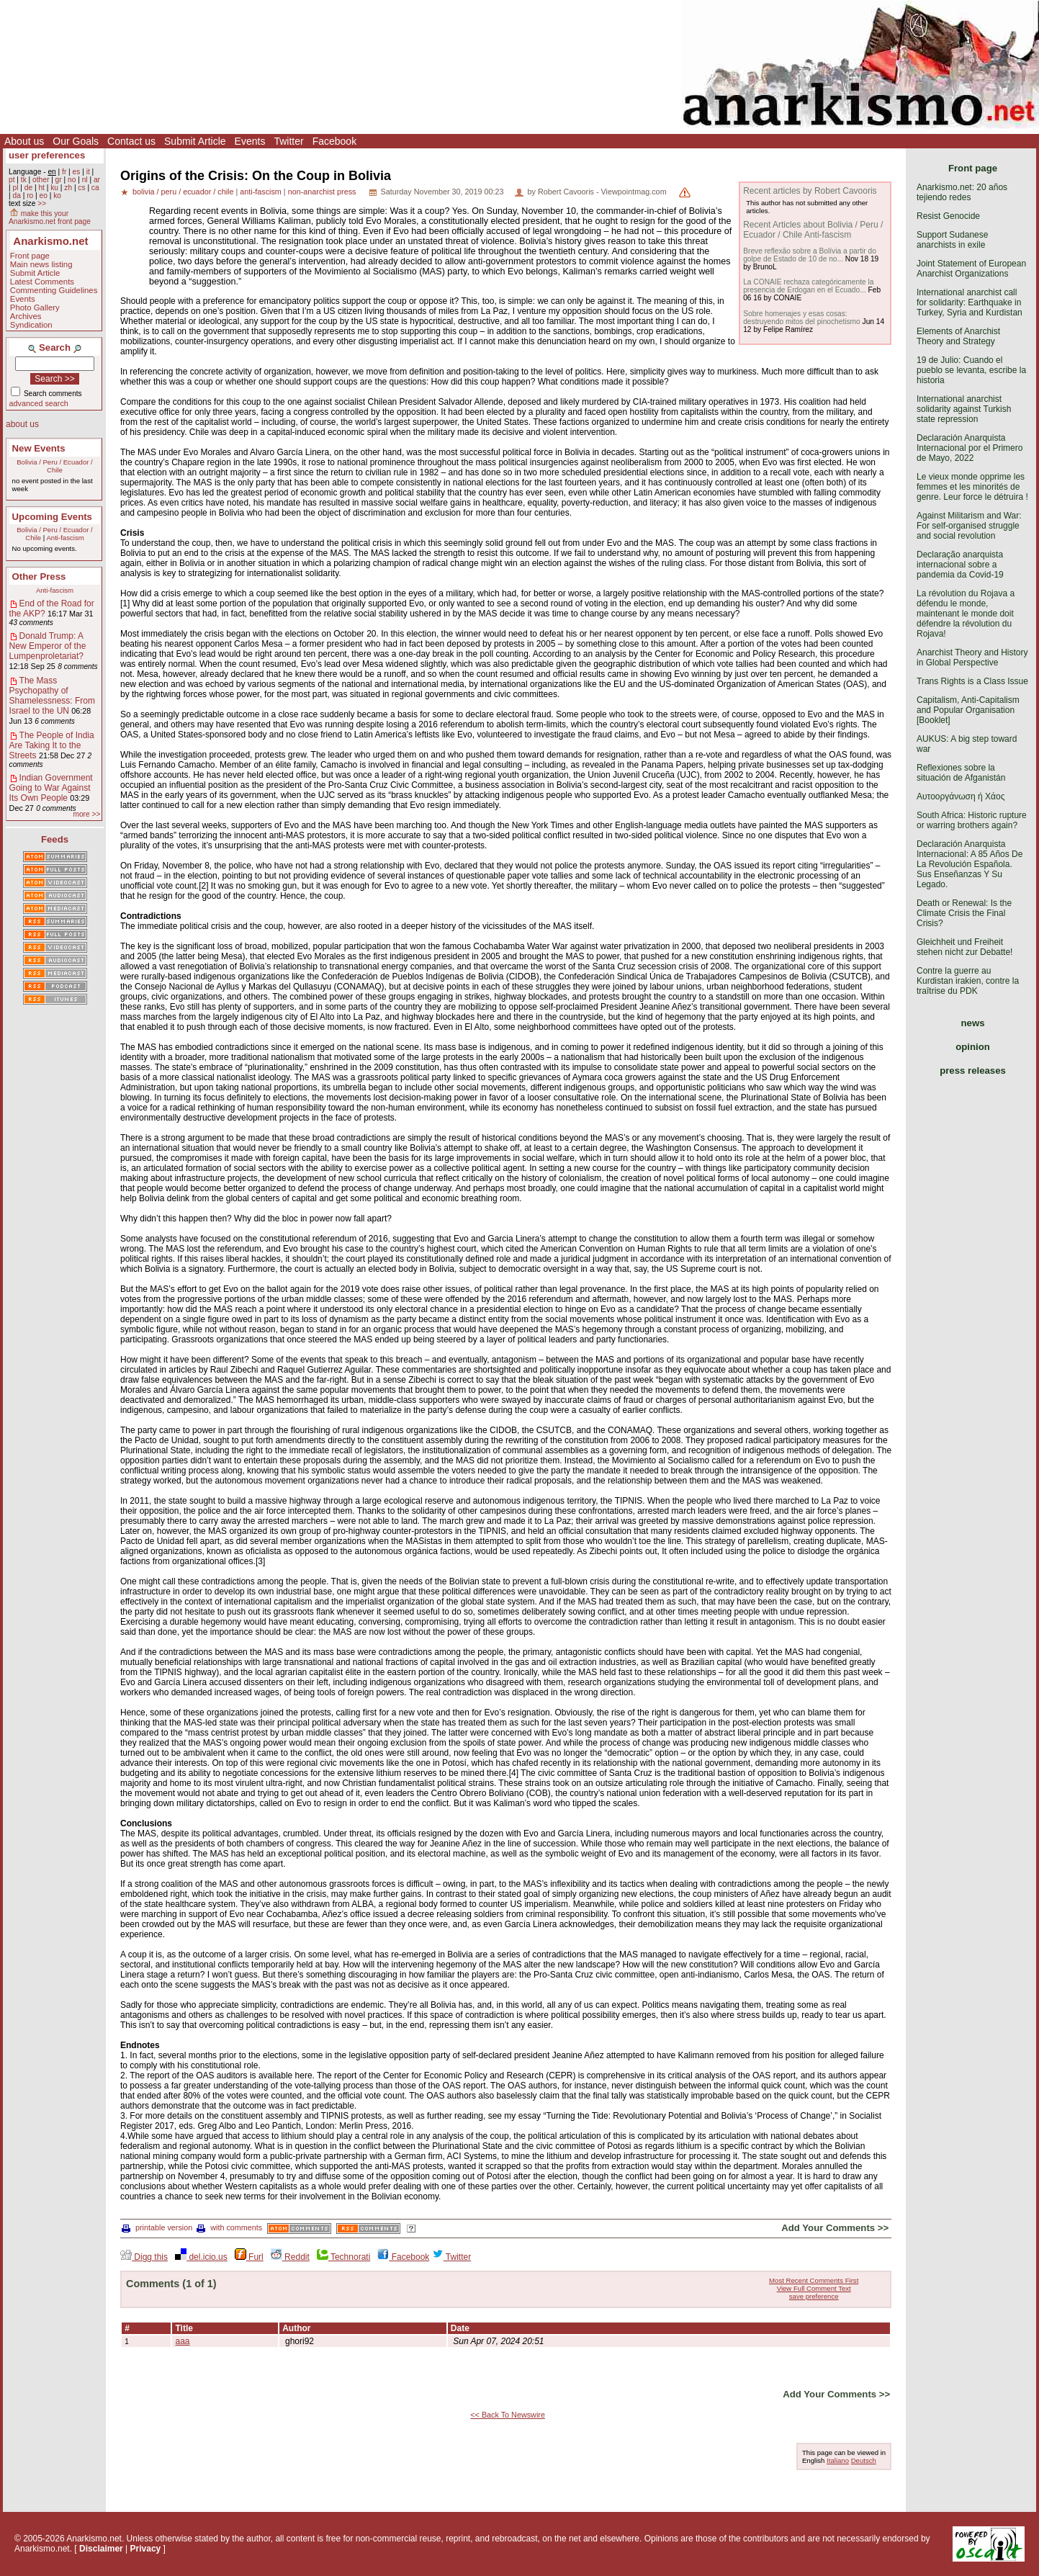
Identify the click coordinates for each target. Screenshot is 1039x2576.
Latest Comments (42, 281)
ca (95, 188)
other (40, 180)
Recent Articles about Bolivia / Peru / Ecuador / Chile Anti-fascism (813, 230)
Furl (249, 2257)
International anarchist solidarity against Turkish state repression (964, 409)
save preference (814, 2296)
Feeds (54, 839)
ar (97, 180)
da (16, 195)
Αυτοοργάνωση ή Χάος (960, 796)
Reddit (290, 2257)
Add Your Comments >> (835, 2227)
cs (81, 188)
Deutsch (863, 2460)
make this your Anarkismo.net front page (50, 217)
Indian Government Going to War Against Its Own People (51, 788)
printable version (157, 2227)
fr (64, 172)
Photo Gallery (35, 307)
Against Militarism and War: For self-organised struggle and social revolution (969, 526)
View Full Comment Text (814, 2288)
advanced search (38, 403)
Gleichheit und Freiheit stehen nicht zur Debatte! (964, 947)
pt (12, 180)
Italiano (838, 2460)
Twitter (288, 141)
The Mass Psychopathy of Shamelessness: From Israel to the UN (52, 696)
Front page (30, 255)
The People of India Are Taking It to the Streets (51, 745)
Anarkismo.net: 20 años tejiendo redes (962, 192)
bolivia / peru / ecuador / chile (182, 191)
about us (22, 424)
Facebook (334, 141)
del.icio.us (201, 2257)
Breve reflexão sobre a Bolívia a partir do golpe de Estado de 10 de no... (809, 255)
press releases (973, 1070)
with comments (229, 2227)
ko (57, 195)
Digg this (144, 2257)
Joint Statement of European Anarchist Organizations (971, 269)
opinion (972, 1046)
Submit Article (195, 141)
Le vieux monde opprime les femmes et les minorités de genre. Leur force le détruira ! (972, 487)
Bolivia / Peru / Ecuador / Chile (55, 466)
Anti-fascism (65, 538)
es (77, 172)
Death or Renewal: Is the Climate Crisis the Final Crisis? (964, 913)
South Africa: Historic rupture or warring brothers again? (972, 820)
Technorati (343, 2257)
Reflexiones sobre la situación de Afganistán (961, 773)
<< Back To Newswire (507, 2414)
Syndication (31, 324)
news (973, 1023)
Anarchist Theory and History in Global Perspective (972, 657)
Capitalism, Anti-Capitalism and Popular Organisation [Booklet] (968, 710)
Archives (26, 316)
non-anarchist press (322, 191)
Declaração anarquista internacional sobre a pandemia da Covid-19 (960, 564)
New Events (39, 448)
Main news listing (41, 264)
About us (24, 141)
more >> (86, 814)
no (72, 180)
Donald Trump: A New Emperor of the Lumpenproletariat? (47, 646)
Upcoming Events (52, 516)
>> (41, 203)
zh (68, 188)
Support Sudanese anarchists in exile (952, 240)
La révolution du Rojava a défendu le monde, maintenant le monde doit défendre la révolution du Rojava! (966, 613)
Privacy (145, 2549)
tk (24, 180)
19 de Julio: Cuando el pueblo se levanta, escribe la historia (971, 370)
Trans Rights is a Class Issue (972, 681)
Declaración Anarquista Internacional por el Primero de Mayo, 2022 (969, 448)
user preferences (47, 155)
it (88, 172)
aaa (183, 2341)
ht (41, 188)
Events (250, 141)
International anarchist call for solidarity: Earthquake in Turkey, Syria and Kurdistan (969, 302)
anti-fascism (261, 191)
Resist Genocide (948, 216)
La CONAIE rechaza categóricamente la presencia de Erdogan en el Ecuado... (808, 286)
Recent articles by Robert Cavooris (809, 191)
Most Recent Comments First (813, 2280)
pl (15, 188)
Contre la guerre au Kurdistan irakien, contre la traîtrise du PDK (968, 981)
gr (58, 180)
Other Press (39, 576)
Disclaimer (101, 2549)
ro (30, 195)
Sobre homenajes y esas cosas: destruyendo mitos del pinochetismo (801, 318)
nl (85, 180)
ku (54, 188)
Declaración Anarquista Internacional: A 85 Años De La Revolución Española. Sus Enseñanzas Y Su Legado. (969, 864)
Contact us (131, 141)
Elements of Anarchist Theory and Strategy (958, 336)
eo (44, 195)
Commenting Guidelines (54, 290)
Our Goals (76, 141)
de (28, 188)
